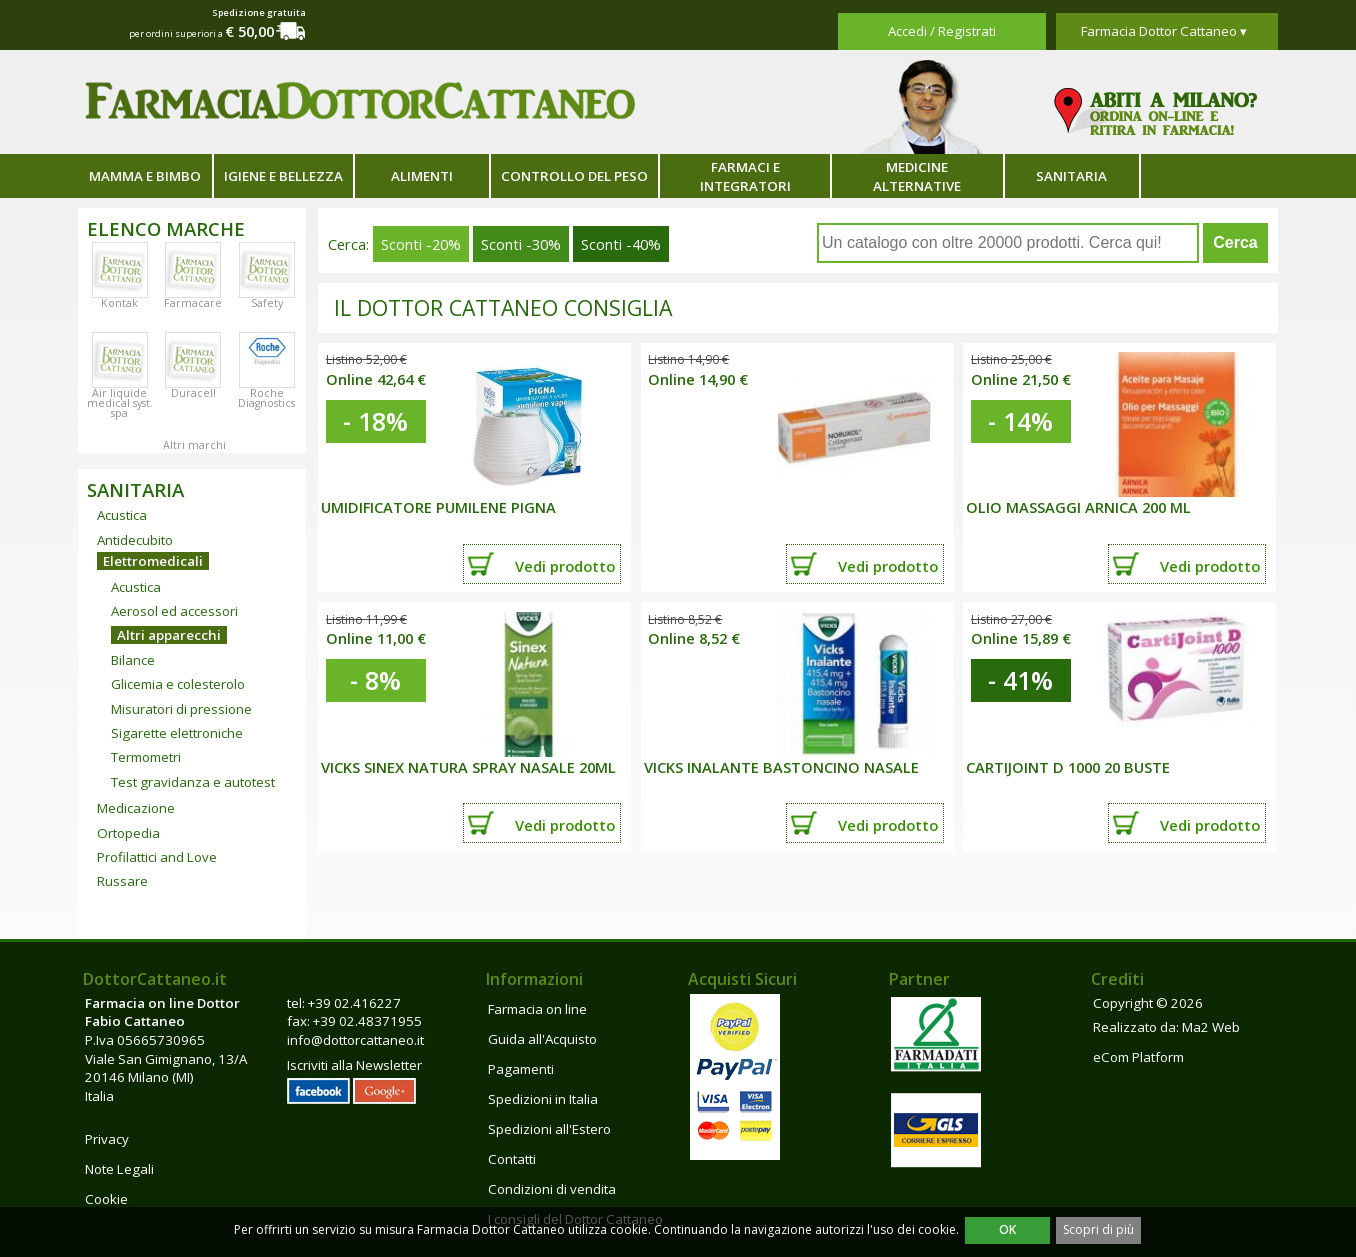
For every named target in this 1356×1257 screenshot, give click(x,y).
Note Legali (119, 1169)
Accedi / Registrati (942, 31)
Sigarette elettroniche (177, 733)
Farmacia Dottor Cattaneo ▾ (1164, 31)
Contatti (512, 1159)
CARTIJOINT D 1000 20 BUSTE (1068, 767)
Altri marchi (194, 445)
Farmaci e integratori (745, 176)
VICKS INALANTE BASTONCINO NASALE (781, 767)
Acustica (122, 515)
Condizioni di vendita (552, 1189)
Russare (122, 881)
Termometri (146, 757)
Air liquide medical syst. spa (120, 403)
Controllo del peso (574, 176)
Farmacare (193, 303)
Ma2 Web (1211, 1027)
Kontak (119, 303)
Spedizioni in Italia (543, 1099)
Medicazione (136, 808)
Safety (267, 303)
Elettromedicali (153, 561)
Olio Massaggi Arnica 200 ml (1078, 507)
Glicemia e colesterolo (178, 684)
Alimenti (422, 176)
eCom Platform (1138, 1057)
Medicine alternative (917, 176)
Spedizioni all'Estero (549, 1129)
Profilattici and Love (157, 857)
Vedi (565, 566)
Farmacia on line (537, 1009)
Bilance (133, 660)
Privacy (107, 1139)
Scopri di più (1098, 1229)
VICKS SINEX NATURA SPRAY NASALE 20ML (468, 767)
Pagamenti (521, 1069)
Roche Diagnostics (266, 398)
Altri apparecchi (169, 635)
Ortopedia (128, 833)
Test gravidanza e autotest (193, 782)
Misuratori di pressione (181, 709)
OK (1007, 1229)
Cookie (106, 1199)
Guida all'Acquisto (542, 1039)
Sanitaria (1071, 176)
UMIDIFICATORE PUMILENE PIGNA (438, 507)
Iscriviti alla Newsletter (354, 1065)
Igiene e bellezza (283, 176)
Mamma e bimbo (145, 176)
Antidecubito (135, 540)
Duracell (193, 393)
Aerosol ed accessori (174, 611)
